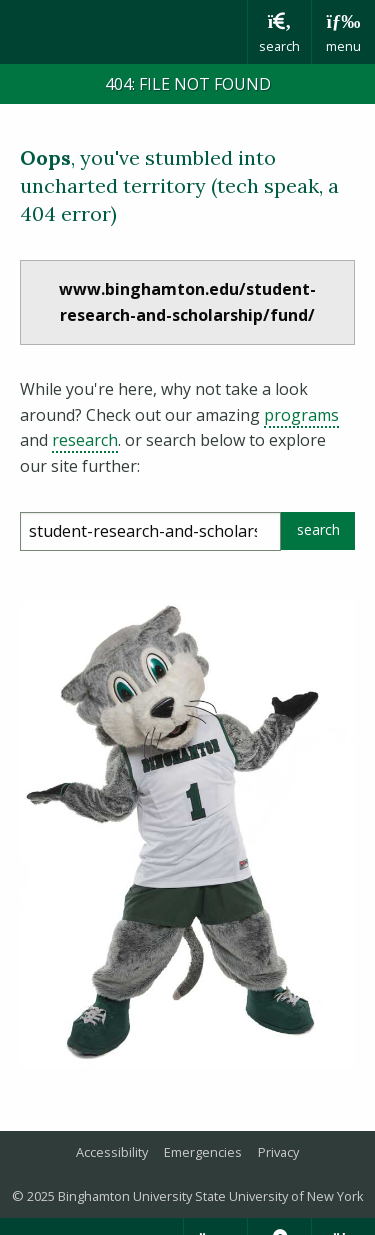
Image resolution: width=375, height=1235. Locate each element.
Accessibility (112, 1152)
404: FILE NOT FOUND (188, 84)
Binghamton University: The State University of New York (123, 32)
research (85, 440)
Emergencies (203, 1152)
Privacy (278, 1152)
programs (301, 415)
